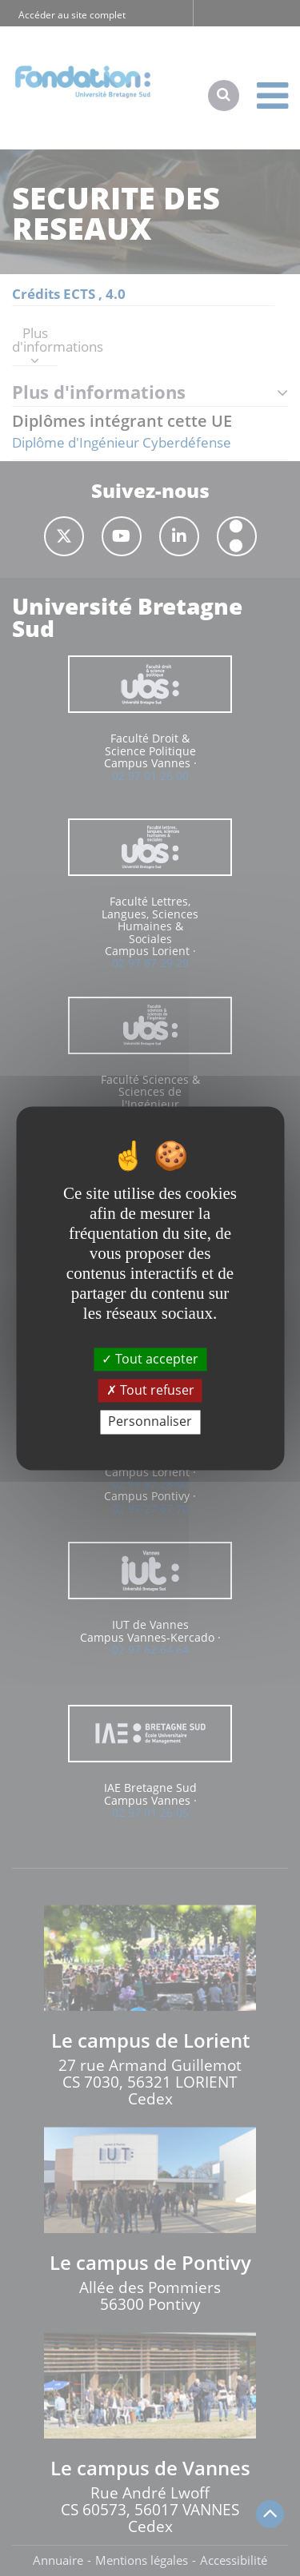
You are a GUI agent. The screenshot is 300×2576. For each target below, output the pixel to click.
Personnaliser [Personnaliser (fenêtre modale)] (150, 1422)
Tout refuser (150, 1390)
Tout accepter (150, 1359)
